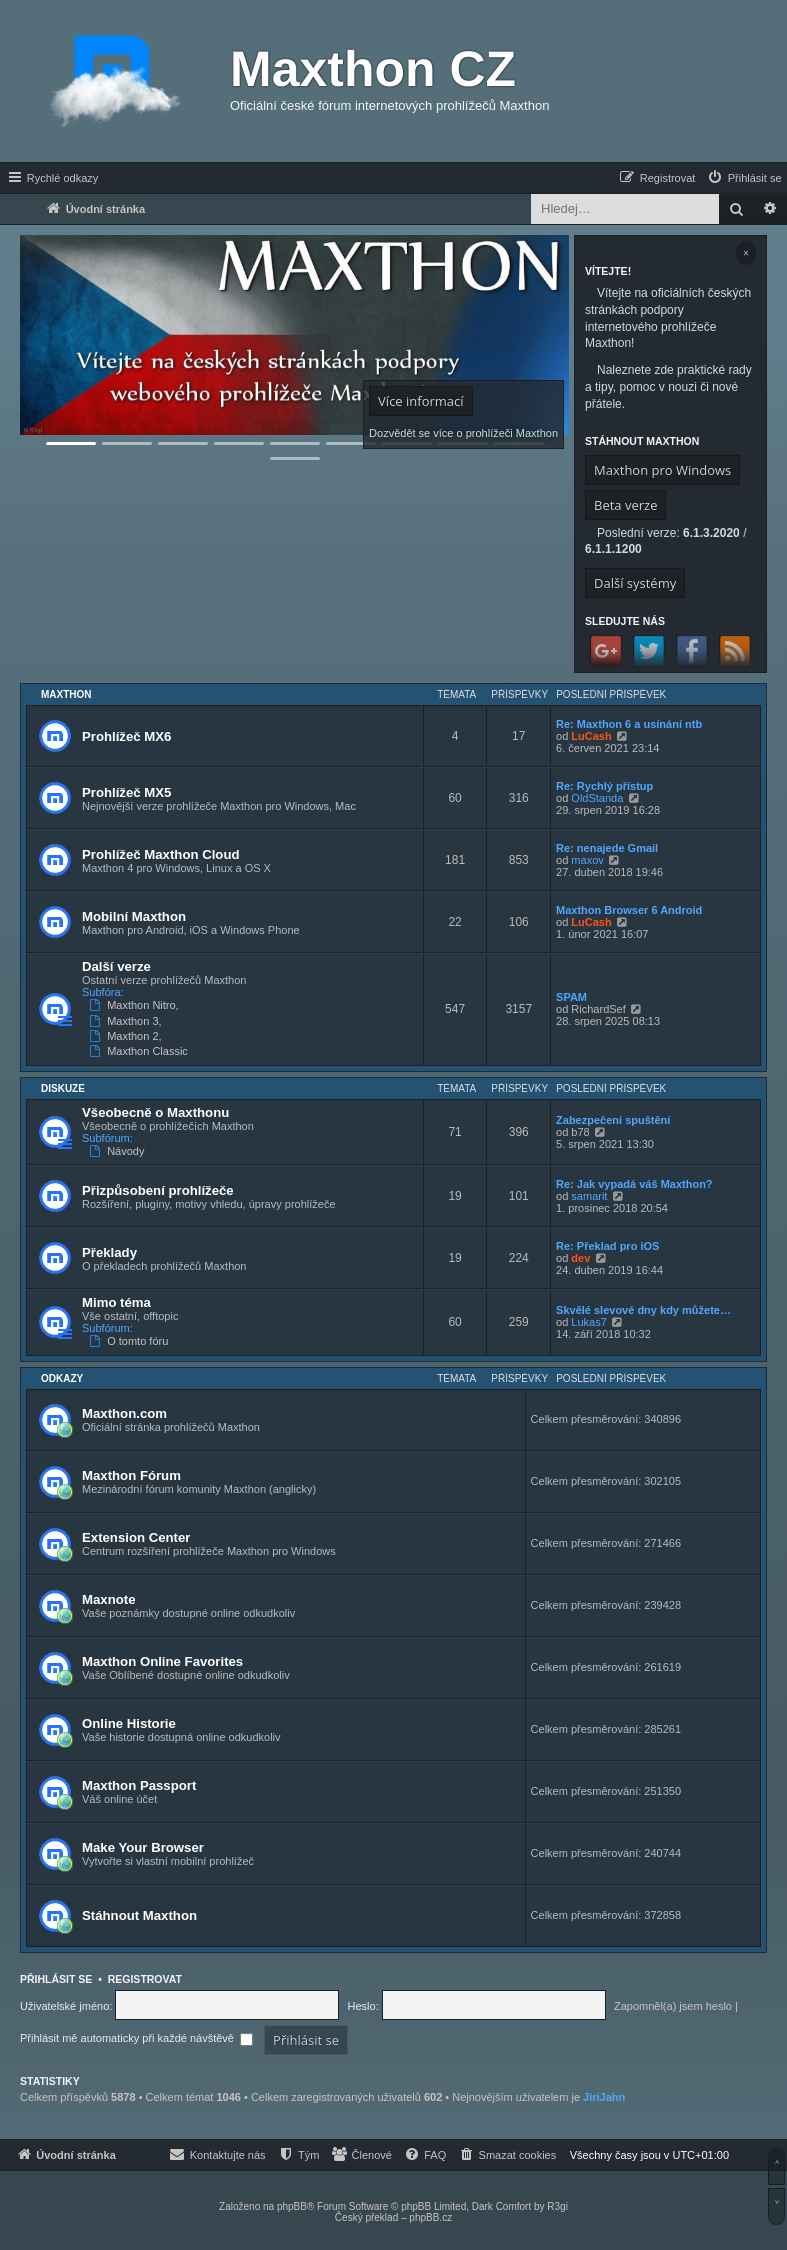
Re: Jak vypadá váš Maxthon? (634, 1184)
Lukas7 (588, 1322)
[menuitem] (744, 178)
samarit (589, 1196)
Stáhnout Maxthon (139, 1915)
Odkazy (62, 1378)
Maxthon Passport (139, 1785)
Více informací (420, 401)
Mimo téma (116, 1302)
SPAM (571, 997)
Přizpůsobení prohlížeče (158, 1190)
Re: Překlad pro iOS (607, 1246)
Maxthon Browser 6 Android (629, 910)
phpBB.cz (430, 2217)
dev (580, 1258)
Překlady (109, 1252)
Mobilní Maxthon (134, 916)
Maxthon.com (124, 1413)
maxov (587, 860)
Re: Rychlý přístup (604, 786)
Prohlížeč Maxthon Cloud (161, 854)
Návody (118, 1151)
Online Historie (129, 1723)
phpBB (292, 2206)
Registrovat (145, 1979)
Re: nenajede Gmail (607, 848)
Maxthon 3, (127, 1021)
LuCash (591, 736)
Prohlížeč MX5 (126, 792)
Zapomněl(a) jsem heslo (673, 2006)
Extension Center (136, 1537)
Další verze (116, 966)
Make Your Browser (143, 1847)
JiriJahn (604, 2097)
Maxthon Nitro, (136, 1005)
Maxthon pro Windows (662, 470)
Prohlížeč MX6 (126, 736)
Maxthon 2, (127, 1036)
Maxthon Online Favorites (162, 1661)
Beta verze (625, 505)
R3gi (557, 2206)
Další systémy (635, 583)
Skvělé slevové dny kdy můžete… (643, 1310)
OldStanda (597, 798)
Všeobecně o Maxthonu (155, 1112)
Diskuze (63, 1088)
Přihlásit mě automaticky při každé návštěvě (136, 2038)
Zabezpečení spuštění (613, 1120)
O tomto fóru (130, 1341)
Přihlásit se (56, 1979)
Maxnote (109, 1599)
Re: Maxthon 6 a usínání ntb (629, 724)
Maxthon (66, 694)
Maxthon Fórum (131, 1475)
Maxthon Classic (140, 1051)
